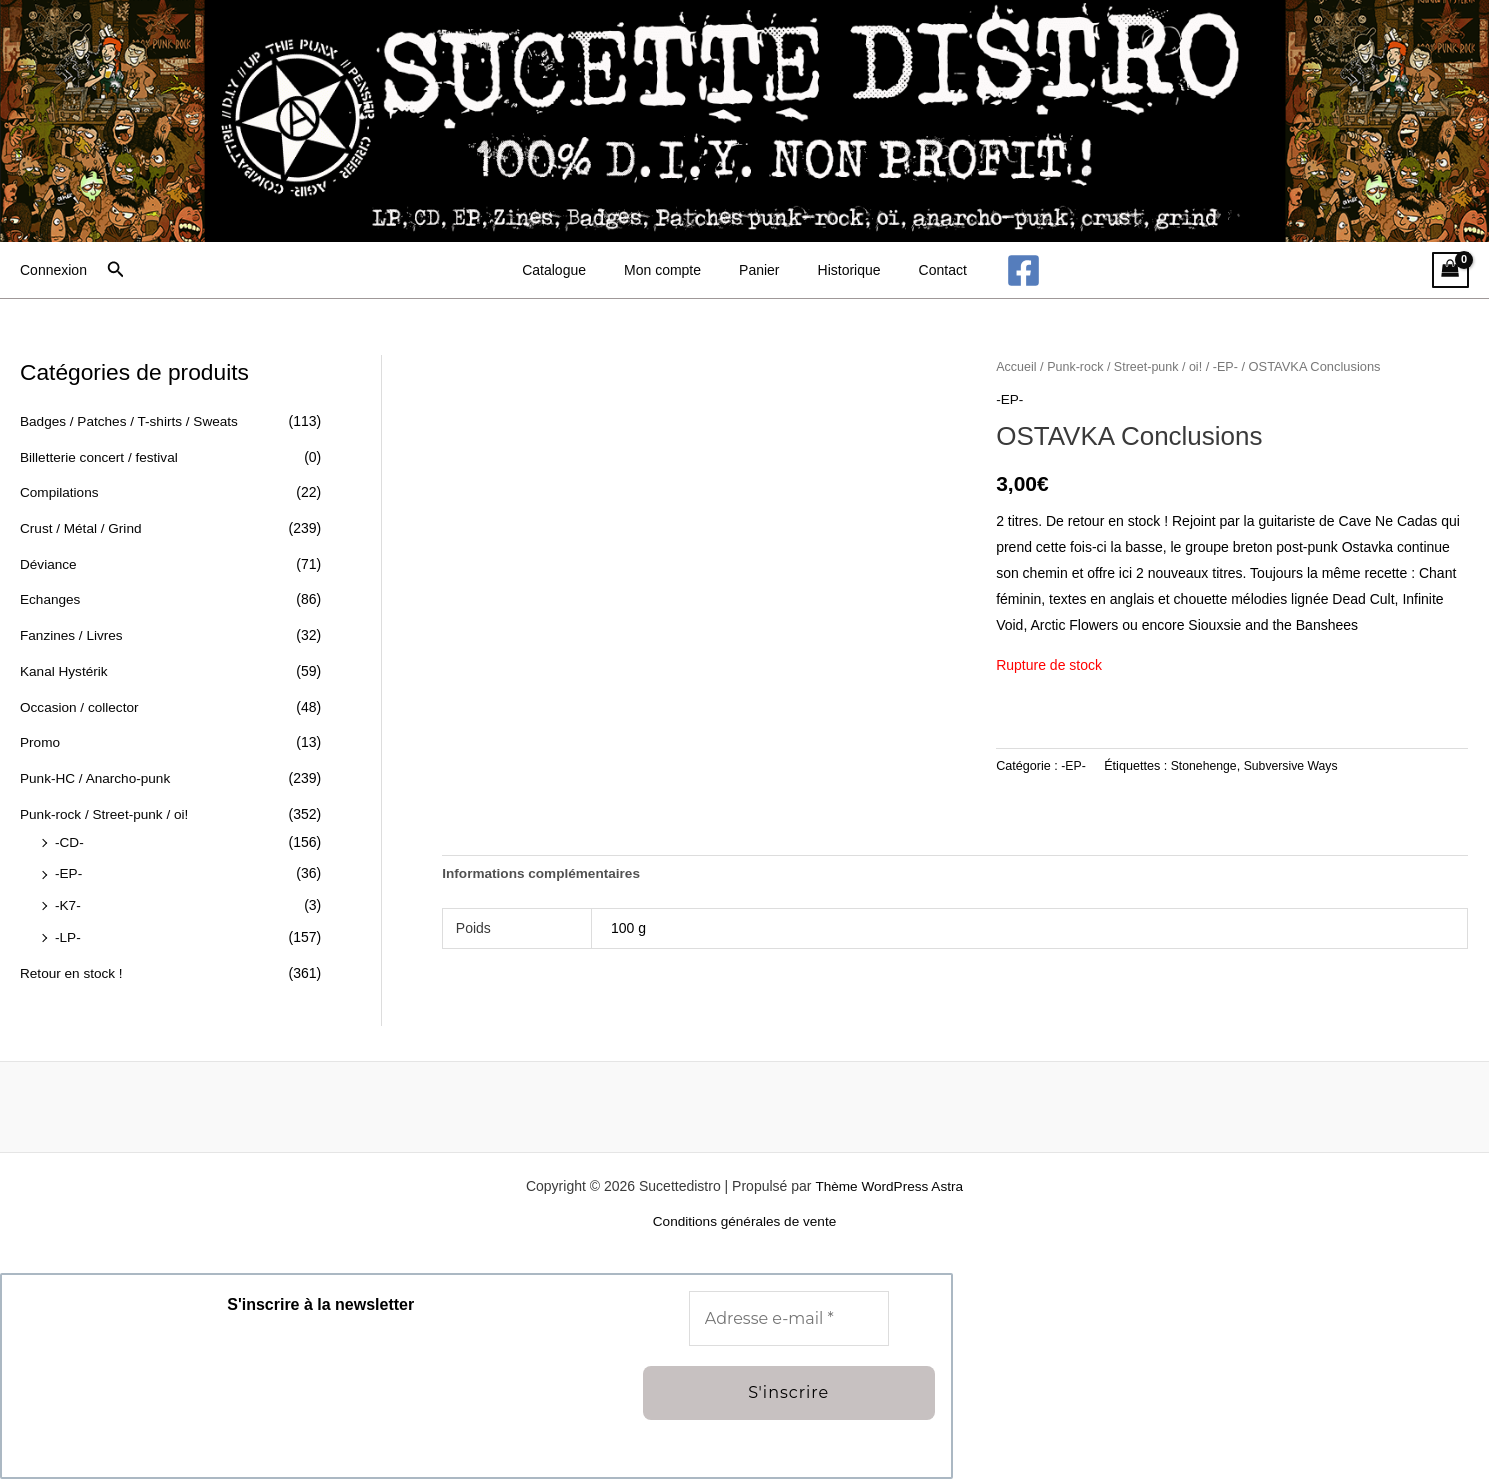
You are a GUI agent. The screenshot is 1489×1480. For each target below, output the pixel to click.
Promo (40, 741)
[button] (116, 270)
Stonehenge (1205, 765)
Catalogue (574, 270)
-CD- (70, 840)
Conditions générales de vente (744, 1223)
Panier (759, 270)
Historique (839, 270)
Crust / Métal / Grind (82, 528)
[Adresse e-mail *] (789, 1320)
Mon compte (672, 270)
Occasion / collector (81, 705)
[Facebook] (998, 270)
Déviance (49, 563)
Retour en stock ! (73, 970)
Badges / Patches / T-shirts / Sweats (132, 421)
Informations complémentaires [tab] (544, 874)
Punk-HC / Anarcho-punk (97, 776)
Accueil (1017, 366)
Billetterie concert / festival (101, 457)
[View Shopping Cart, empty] (1450, 270)
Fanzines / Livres (73, 634)
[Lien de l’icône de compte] (53, 270)
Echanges (51, 599)
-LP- (68, 934)
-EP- (69, 871)
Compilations (60, 492)
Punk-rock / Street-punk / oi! (107, 812)
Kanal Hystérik (65, 670)
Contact (923, 270)
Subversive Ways (1294, 765)
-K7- (68, 903)
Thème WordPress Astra (889, 1187)
